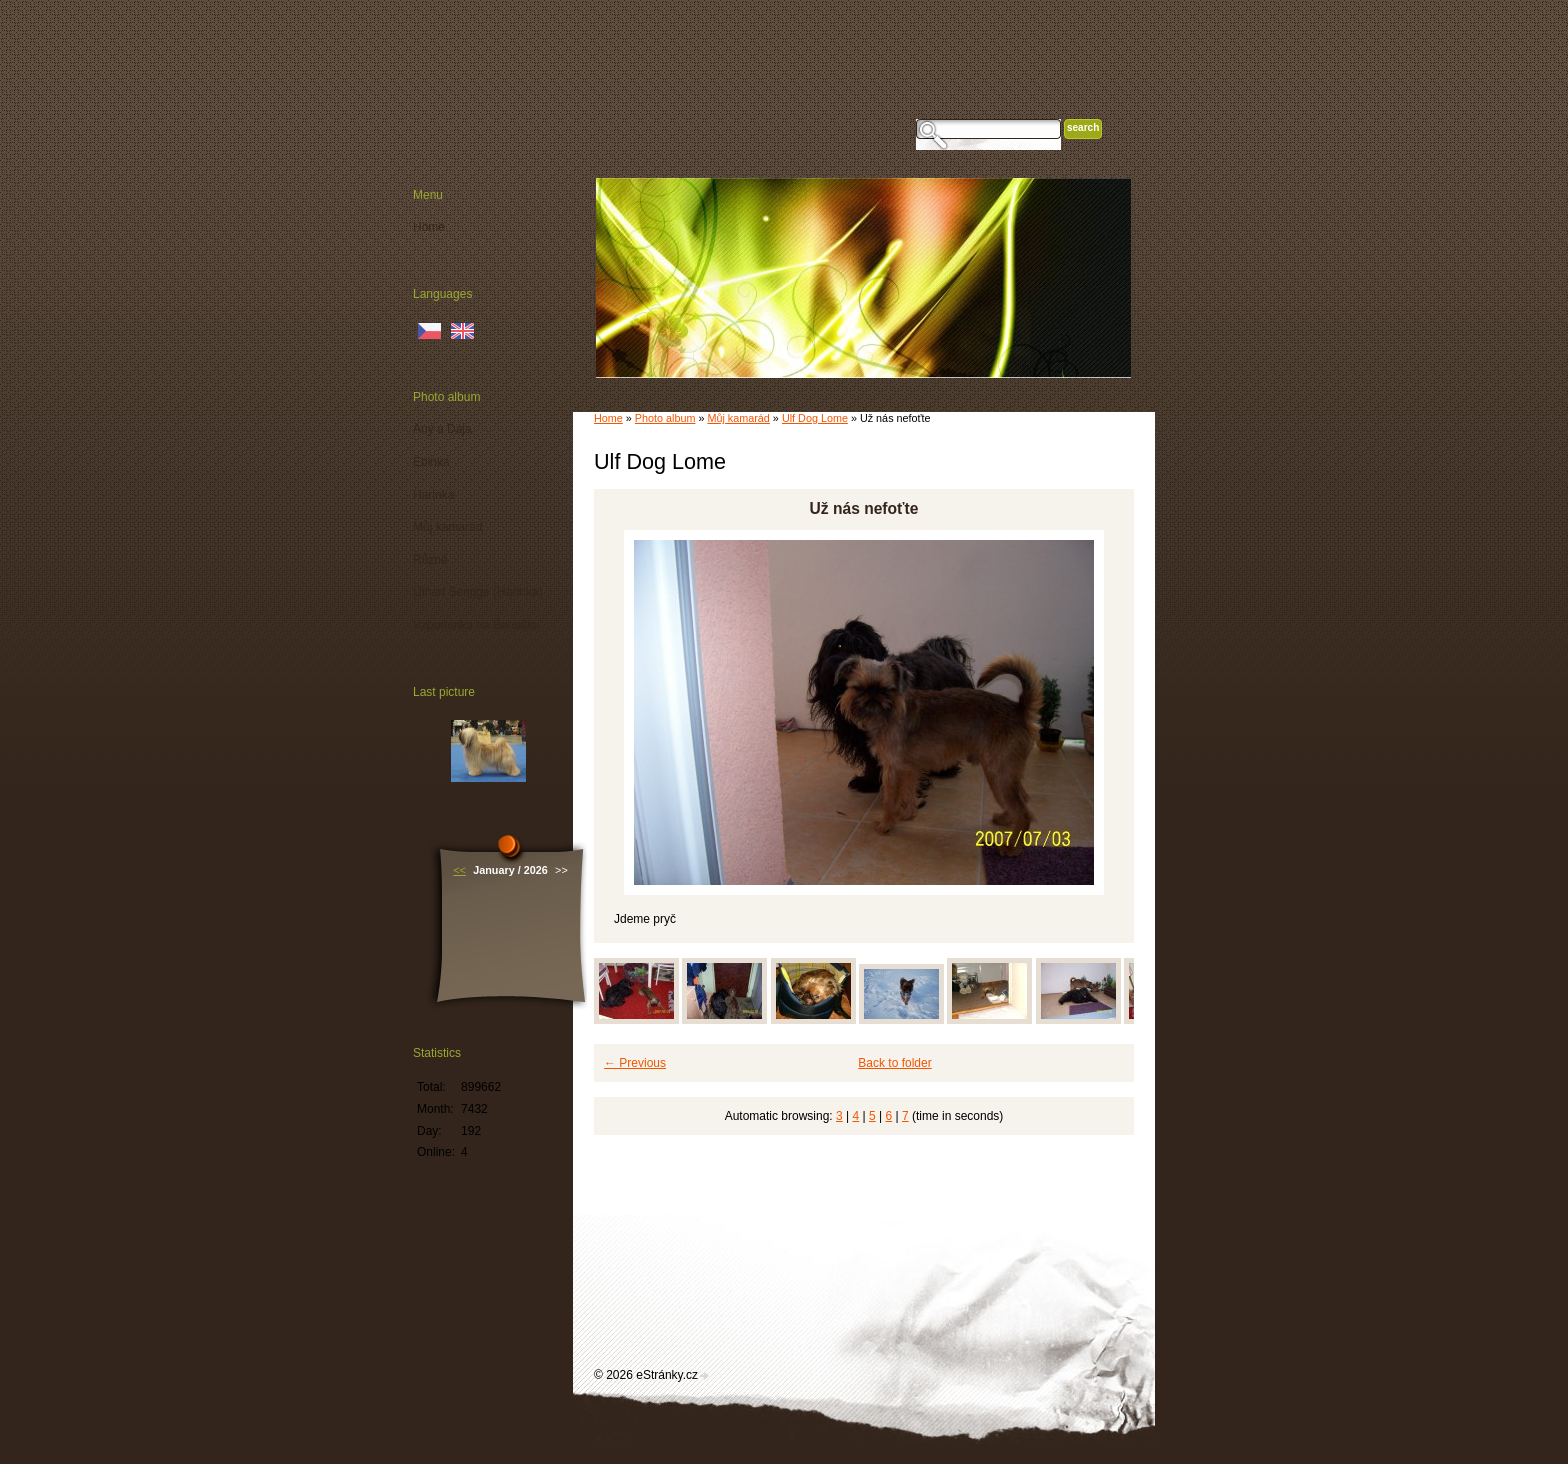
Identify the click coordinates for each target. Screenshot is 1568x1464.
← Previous (635, 1063)
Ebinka (431, 462)
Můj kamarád (738, 418)
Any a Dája (442, 429)
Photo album (665, 418)
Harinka (433, 495)
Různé (430, 560)
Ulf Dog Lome (815, 418)
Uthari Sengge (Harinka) (477, 592)
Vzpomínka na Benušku (476, 625)
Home (608, 418)
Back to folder (894, 1063)
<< (459, 870)
